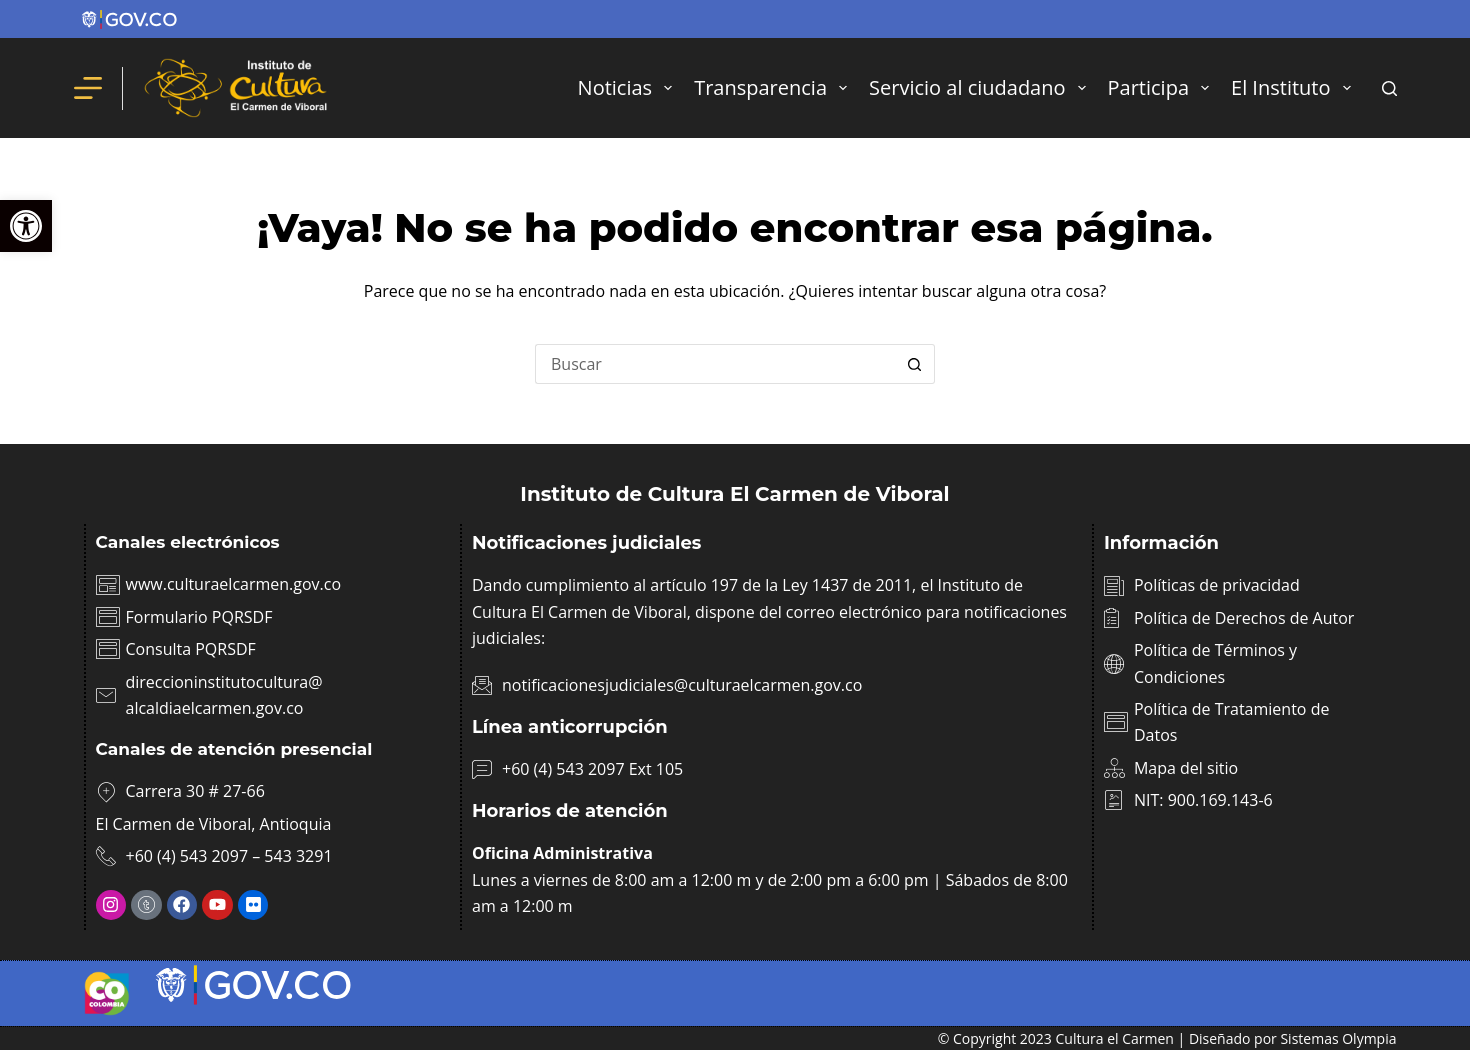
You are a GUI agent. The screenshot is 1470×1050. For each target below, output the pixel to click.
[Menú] (88, 88)
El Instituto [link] (1294, 87)
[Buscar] (1389, 88)
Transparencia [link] (774, 87)
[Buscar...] (715, 364)
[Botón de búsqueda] (915, 364)
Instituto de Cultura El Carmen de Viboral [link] (734, 494)
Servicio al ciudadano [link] (981, 87)
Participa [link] (1162, 87)
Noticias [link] (629, 87)
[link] (26, 226)
